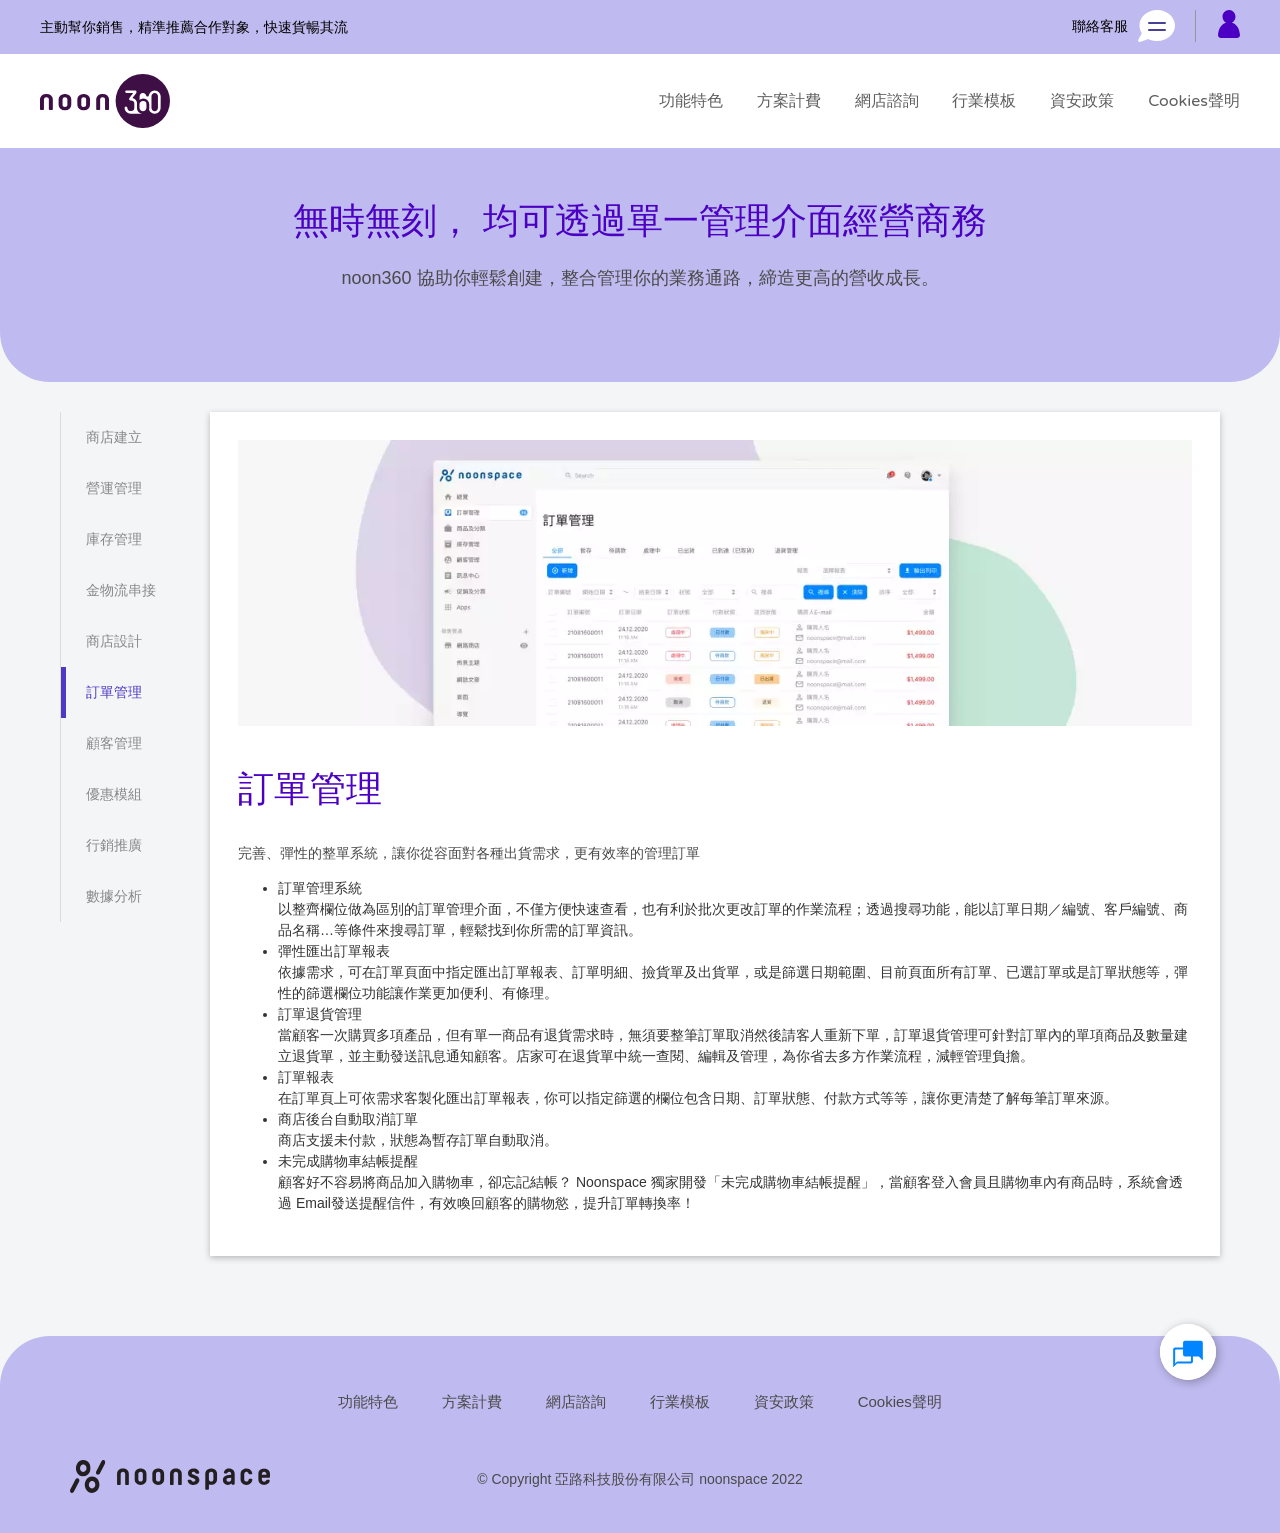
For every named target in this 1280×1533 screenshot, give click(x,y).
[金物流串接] (121, 590)
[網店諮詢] (887, 101)
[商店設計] (114, 641)
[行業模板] (984, 101)
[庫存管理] (114, 539)
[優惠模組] (114, 794)
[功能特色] (691, 101)
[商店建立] (114, 437)
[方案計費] (789, 101)
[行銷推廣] (114, 845)
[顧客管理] (114, 743)
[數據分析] (114, 896)
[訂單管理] (114, 692)
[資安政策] (1082, 101)
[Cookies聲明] (1194, 101)
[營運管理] (114, 488)
